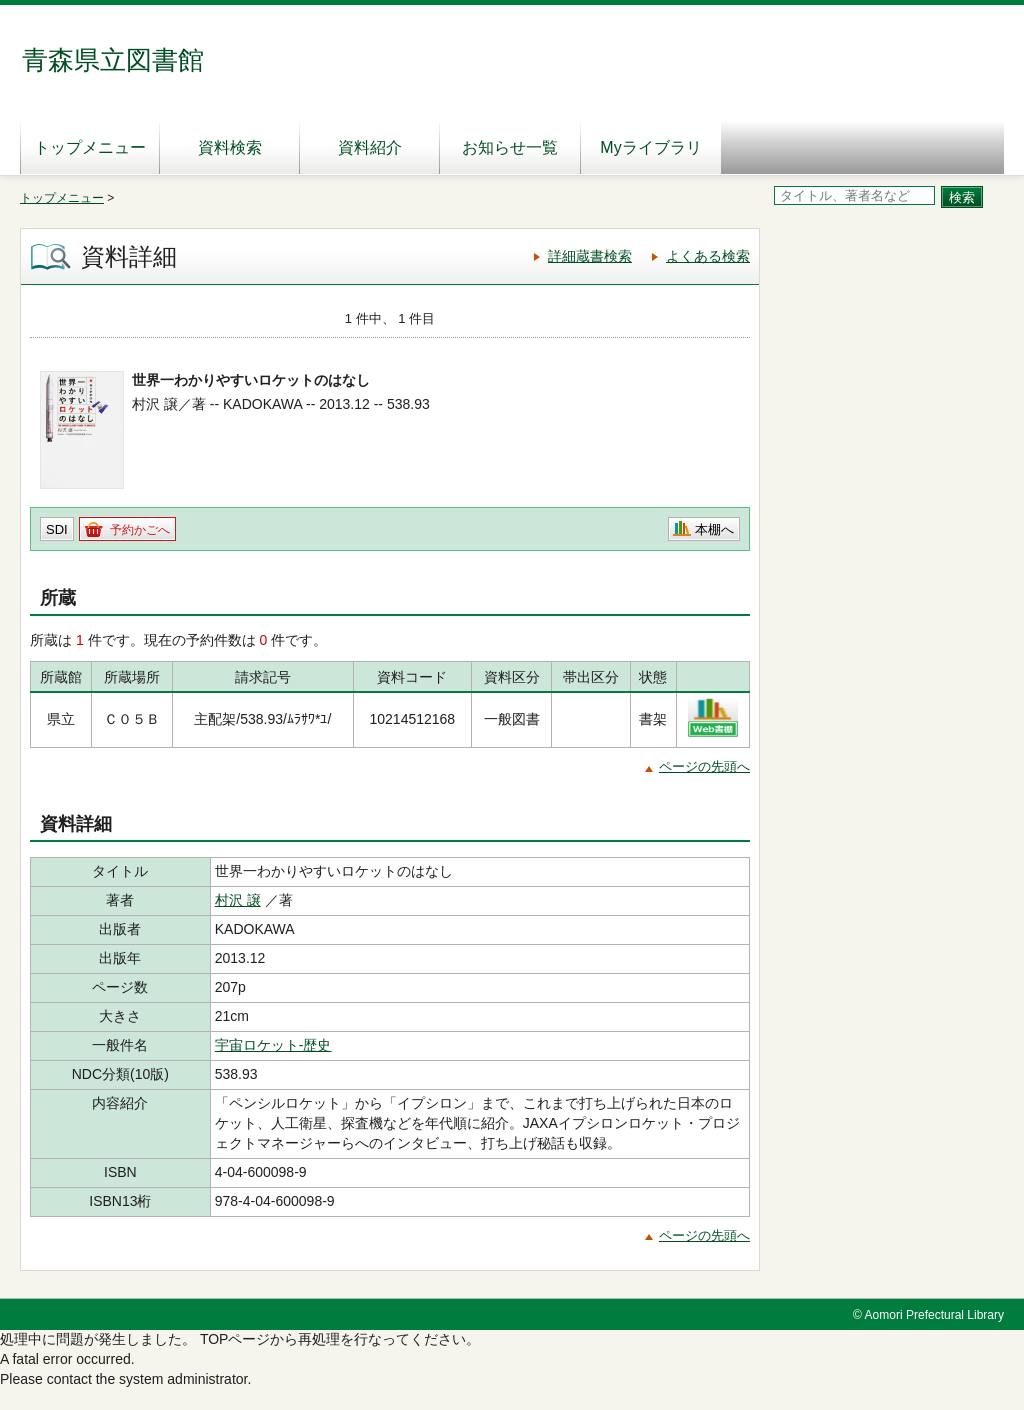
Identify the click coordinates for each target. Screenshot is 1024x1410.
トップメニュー (90, 147)
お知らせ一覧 (510, 147)
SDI (57, 529)
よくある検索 (708, 256)
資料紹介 (370, 147)
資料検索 (230, 147)
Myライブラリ (650, 147)
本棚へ (714, 529)
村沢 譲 (238, 900)
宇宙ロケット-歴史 (273, 1045)
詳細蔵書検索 (590, 256)
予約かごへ (140, 530)
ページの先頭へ (704, 766)
